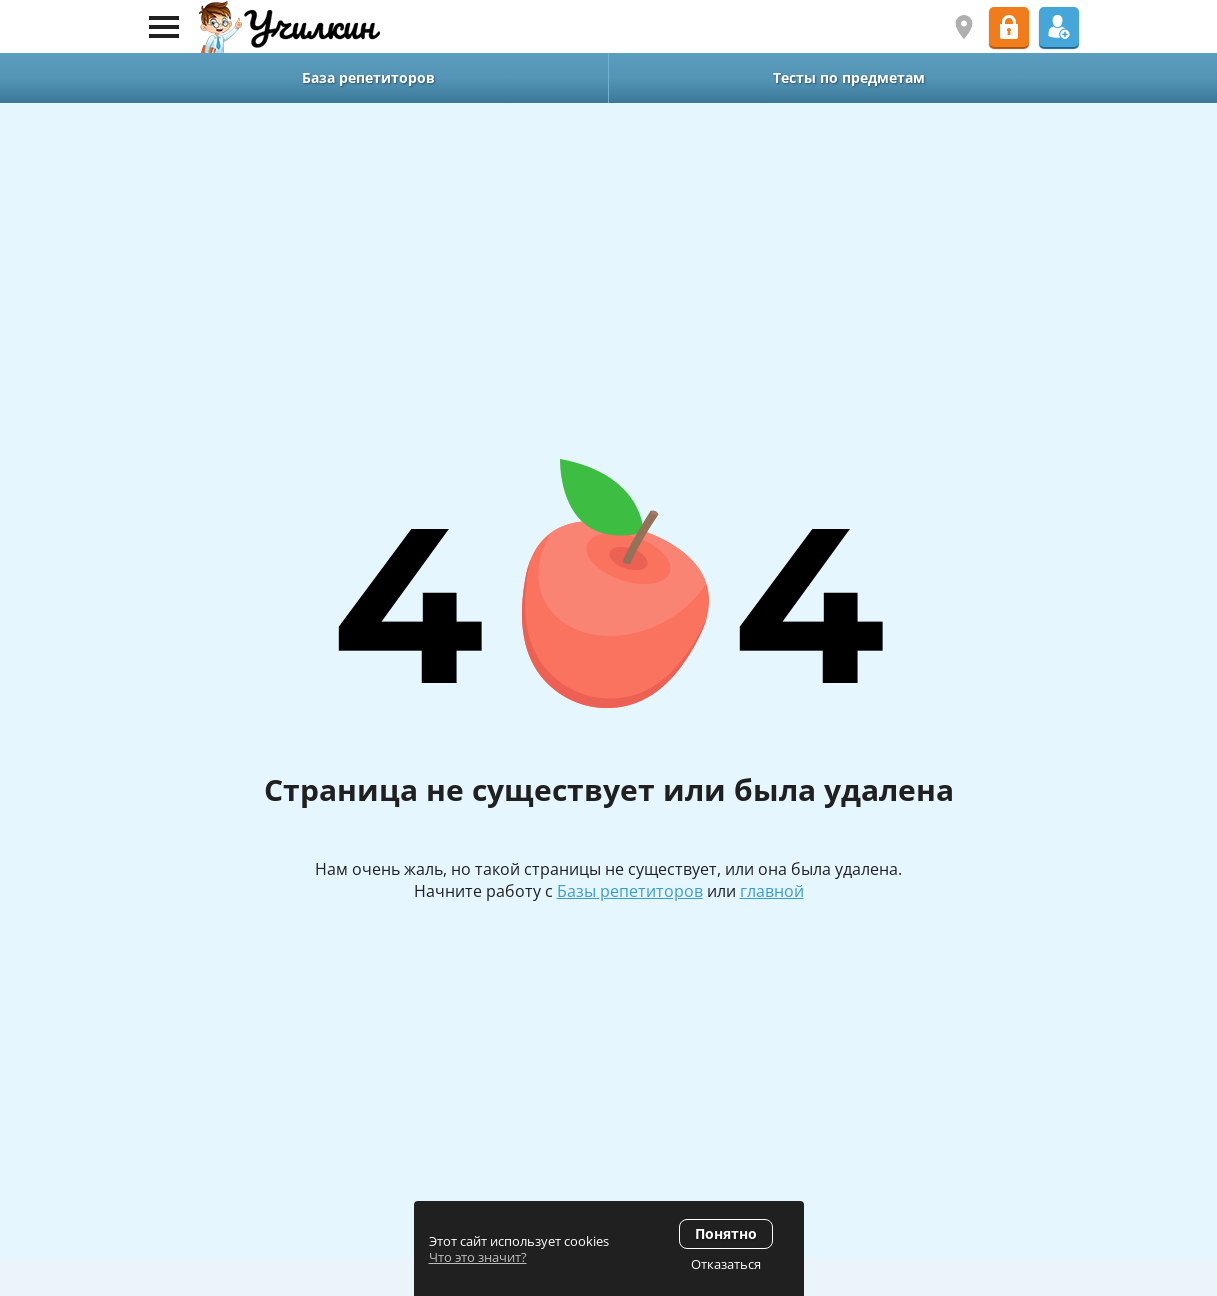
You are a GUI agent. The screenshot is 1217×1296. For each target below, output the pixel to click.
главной (772, 891)
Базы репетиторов (630, 891)
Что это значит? (478, 1257)
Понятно (726, 1233)
